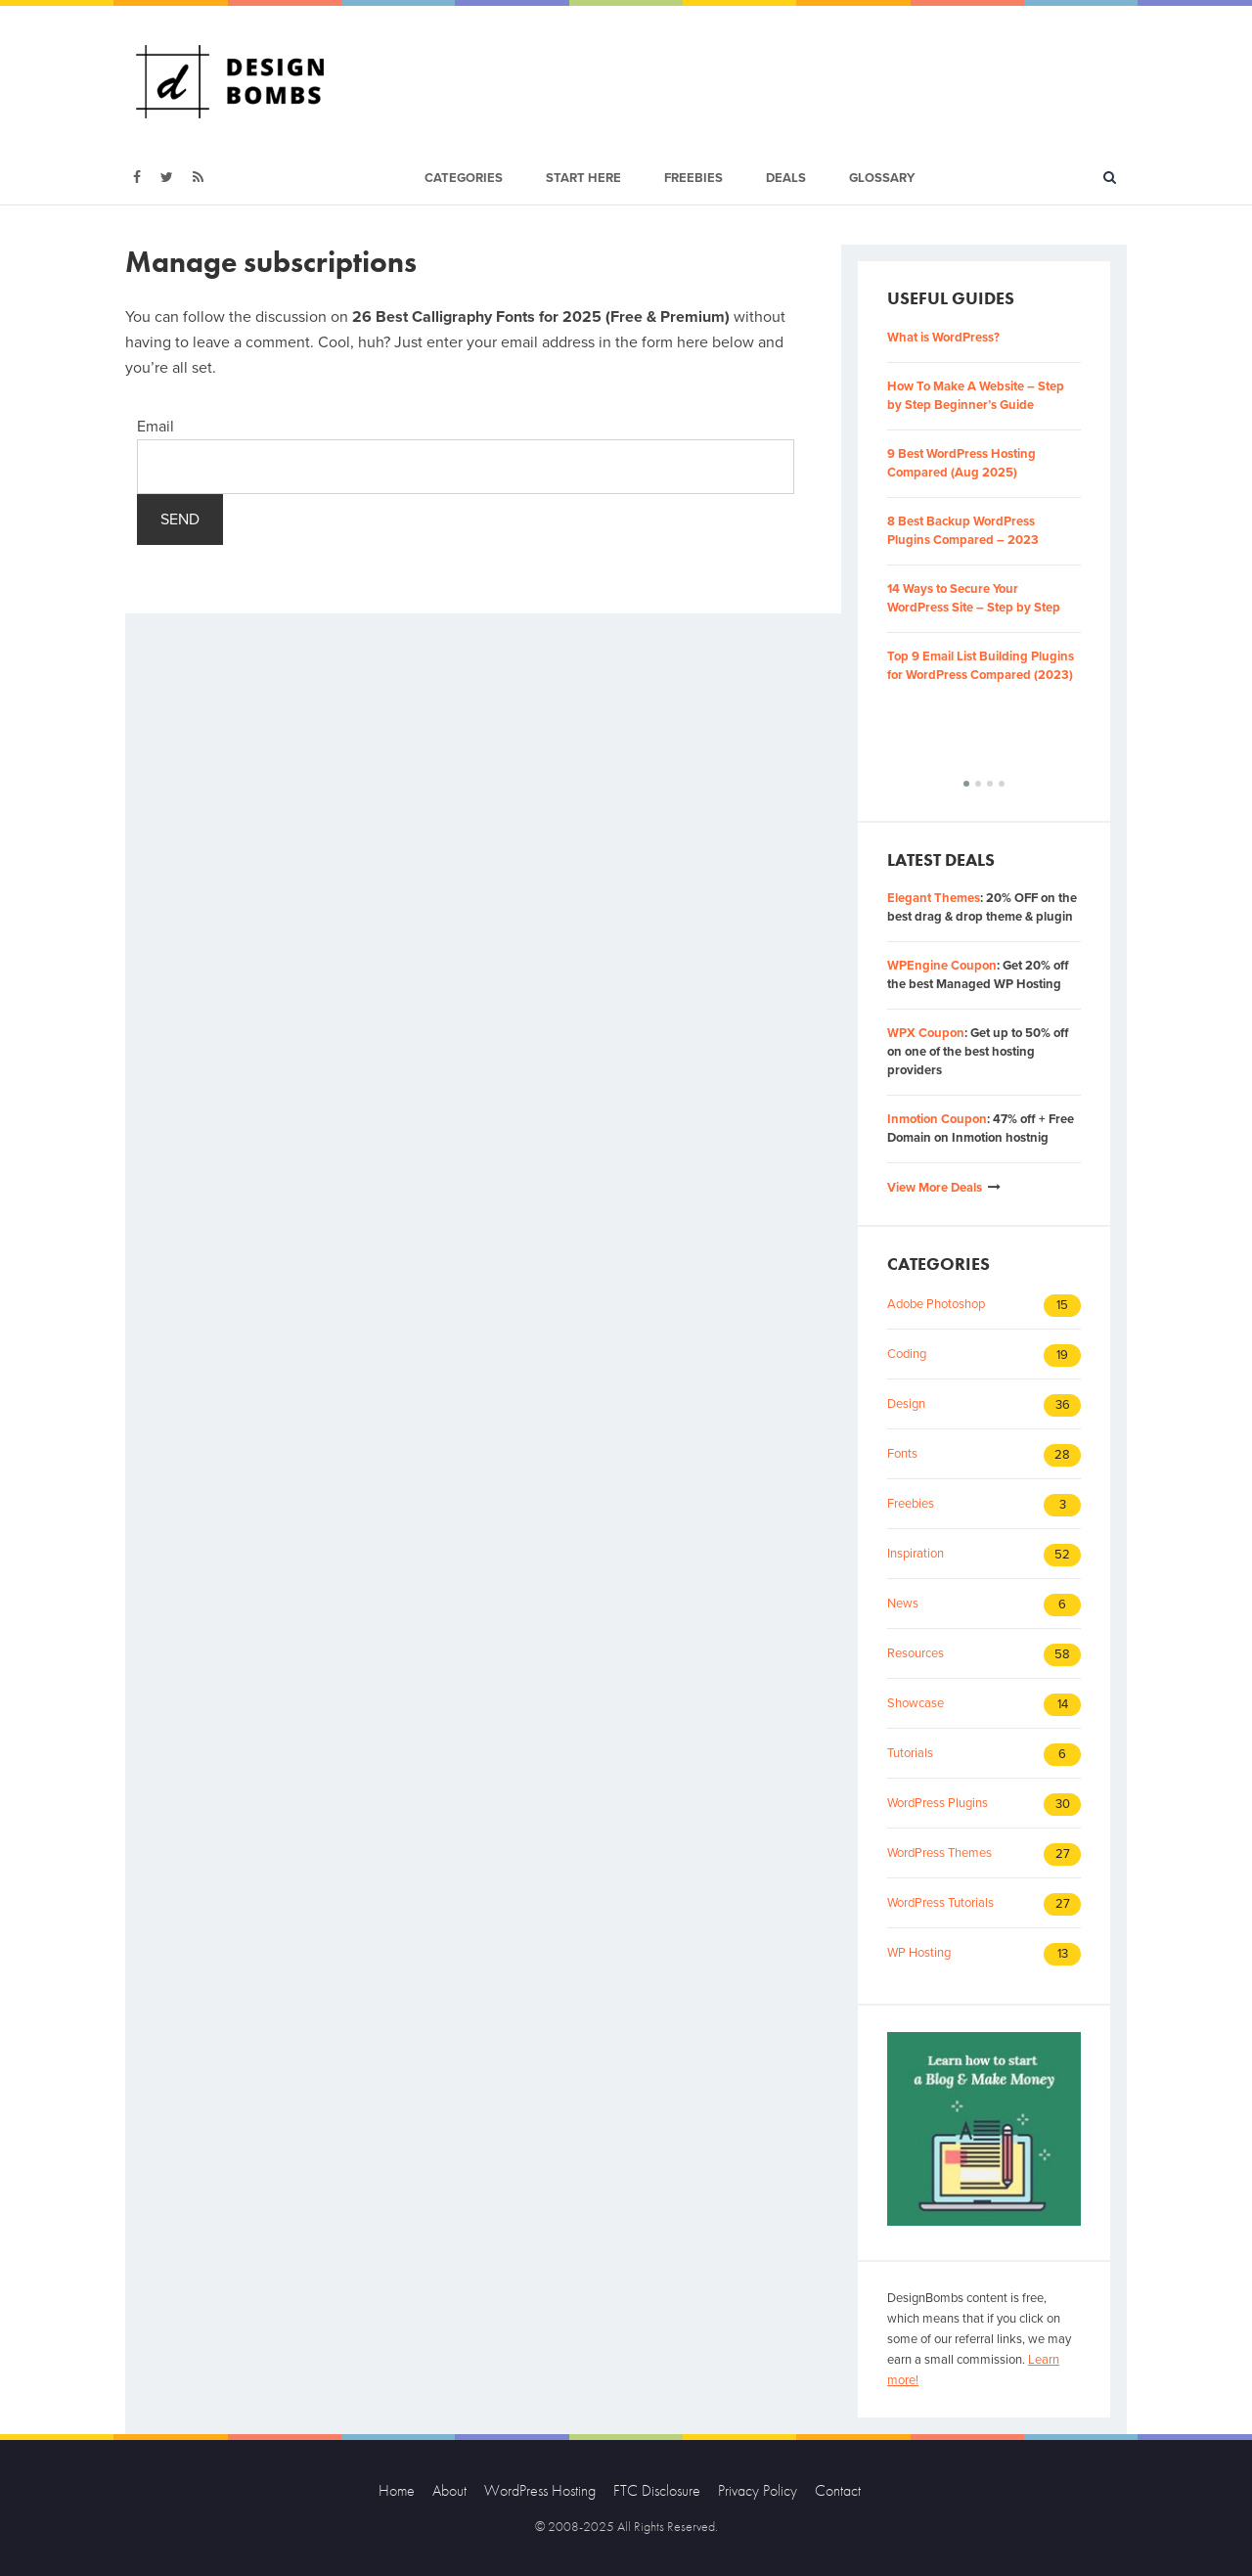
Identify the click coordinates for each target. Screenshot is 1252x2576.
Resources (915, 1653)
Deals (786, 178)
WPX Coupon (925, 1033)
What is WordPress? (943, 337)
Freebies (693, 178)
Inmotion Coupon (937, 1119)
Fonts (902, 1454)
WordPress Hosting (540, 2490)
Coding (906, 1354)
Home (397, 2490)
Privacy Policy (757, 2490)
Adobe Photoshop (936, 1304)
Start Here (583, 178)
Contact (838, 2490)
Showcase (915, 1703)
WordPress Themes (939, 1853)
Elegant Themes (933, 898)
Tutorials (910, 1753)
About (449, 2490)
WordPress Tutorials (940, 1903)
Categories (464, 178)
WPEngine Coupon (942, 965)
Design (906, 1404)
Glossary (882, 178)
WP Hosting (919, 1953)
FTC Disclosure (656, 2490)
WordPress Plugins (937, 1803)
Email (155, 426)
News (902, 1603)
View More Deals (934, 1188)
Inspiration (915, 1553)
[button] (966, 784)
